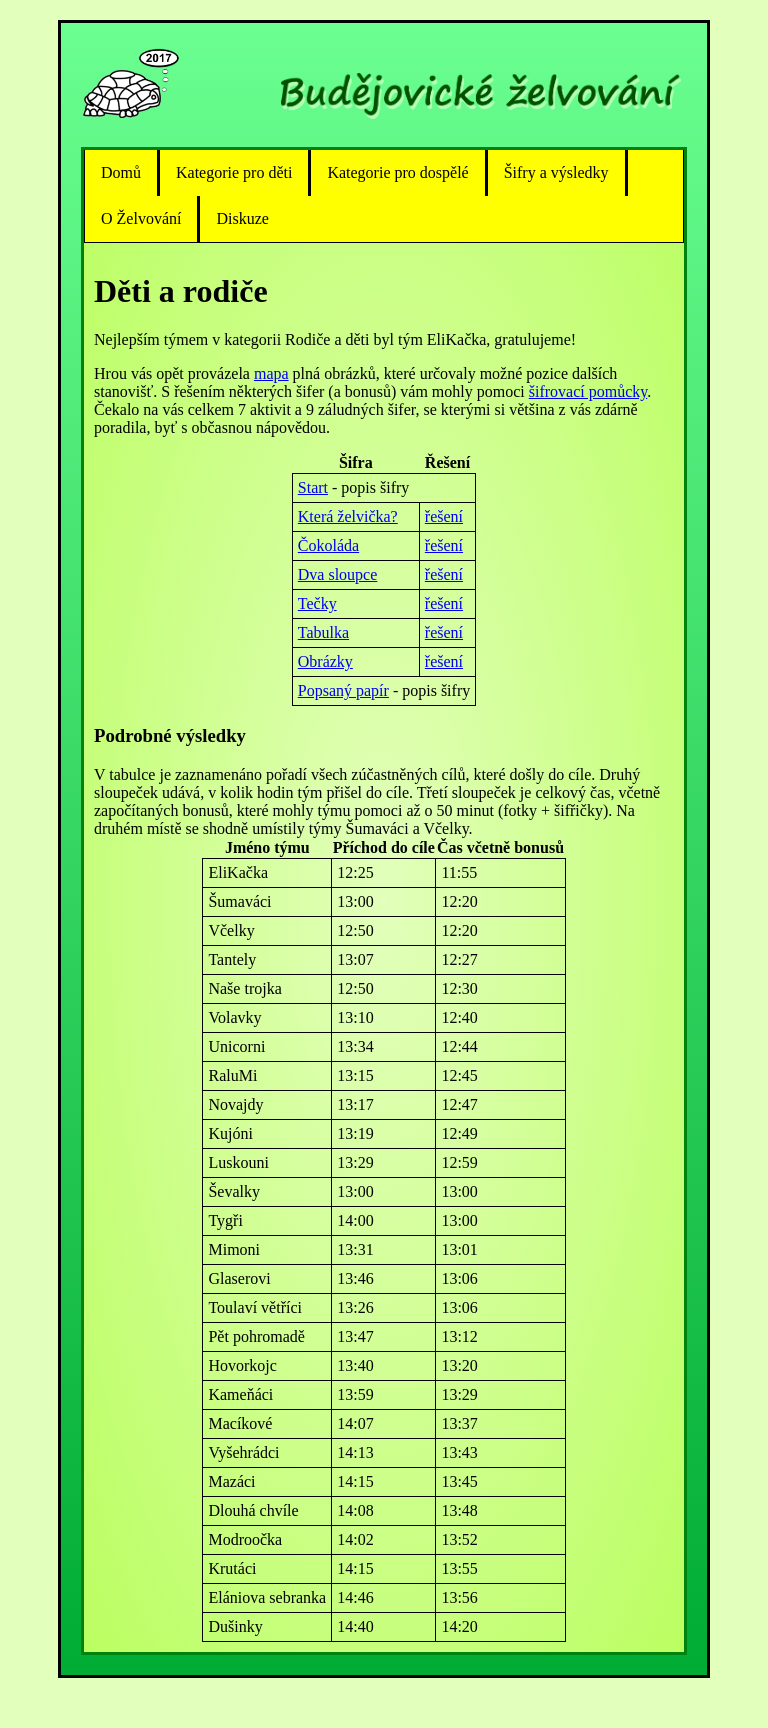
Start (313, 487)
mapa (271, 373)
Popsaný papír (343, 690)
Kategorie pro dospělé (397, 172)
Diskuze (242, 218)
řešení (444, 516)
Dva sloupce (338, 574)
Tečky (317, 603)
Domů (121, 172)
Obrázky (325, 661)
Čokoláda (328, 545)
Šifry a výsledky (556, 172)
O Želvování (141, 218)
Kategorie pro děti (234, 172)
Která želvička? (348, 516)
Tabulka (323, 632)
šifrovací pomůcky (588, 391)
